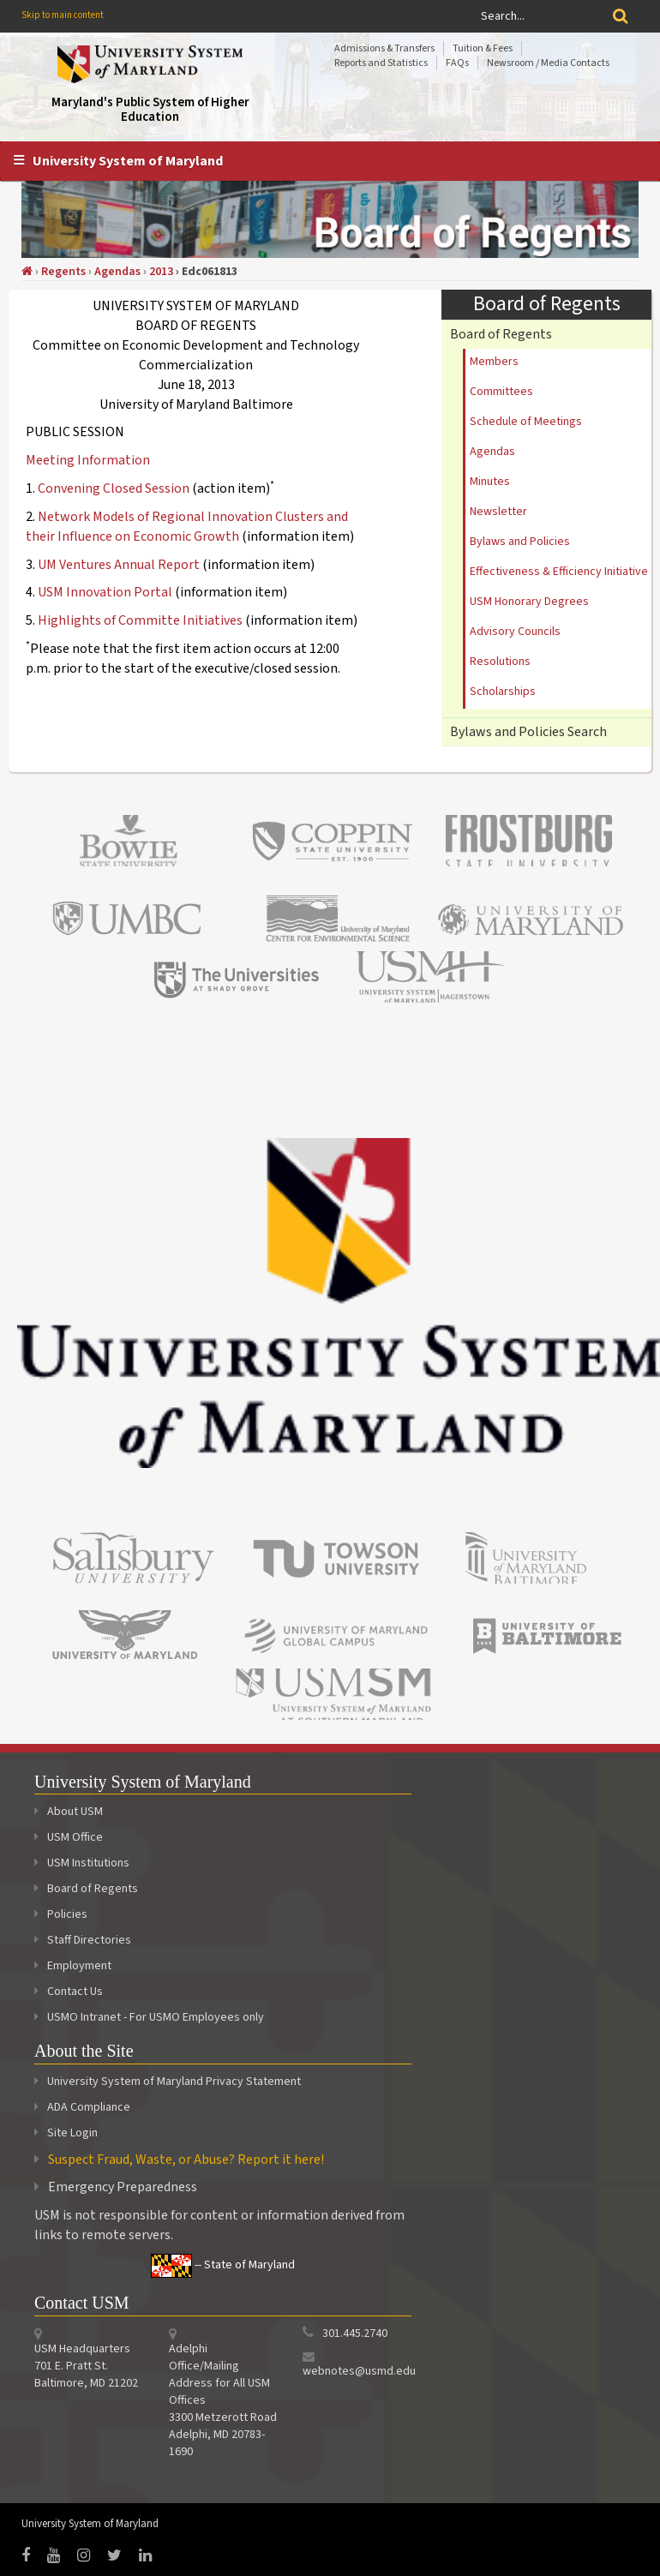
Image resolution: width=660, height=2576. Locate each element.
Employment (72, 1965)
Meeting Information (88, 460)
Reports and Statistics (381, 63)
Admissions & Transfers (384, 48)
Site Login (72, 2133)
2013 (161, 271)
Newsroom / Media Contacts (548, 63)
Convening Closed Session (113, 488)
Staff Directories (82, 1940)
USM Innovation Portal (105, 592)
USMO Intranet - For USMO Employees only (149, 2017)
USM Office (68, 1837)
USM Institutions (81, 1863)
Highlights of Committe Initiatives (140, 620)
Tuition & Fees (483, 48)
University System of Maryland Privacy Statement (174, 2081)
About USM (68, 1811)
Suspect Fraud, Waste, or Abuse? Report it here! (186, 2159)
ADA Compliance (88, 2107)
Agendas (117, 271)
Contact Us (68, 1991)
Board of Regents (501, 334)
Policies (60, 1914)
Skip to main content (62, 15)
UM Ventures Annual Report (120, 564)
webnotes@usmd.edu (359, 2371)
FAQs (457, 63)
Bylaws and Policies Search (528, 731)
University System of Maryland (128, 161)
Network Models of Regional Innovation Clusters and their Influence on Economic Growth (187, 526)
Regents (63, 271)
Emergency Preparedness (122, 2187)
